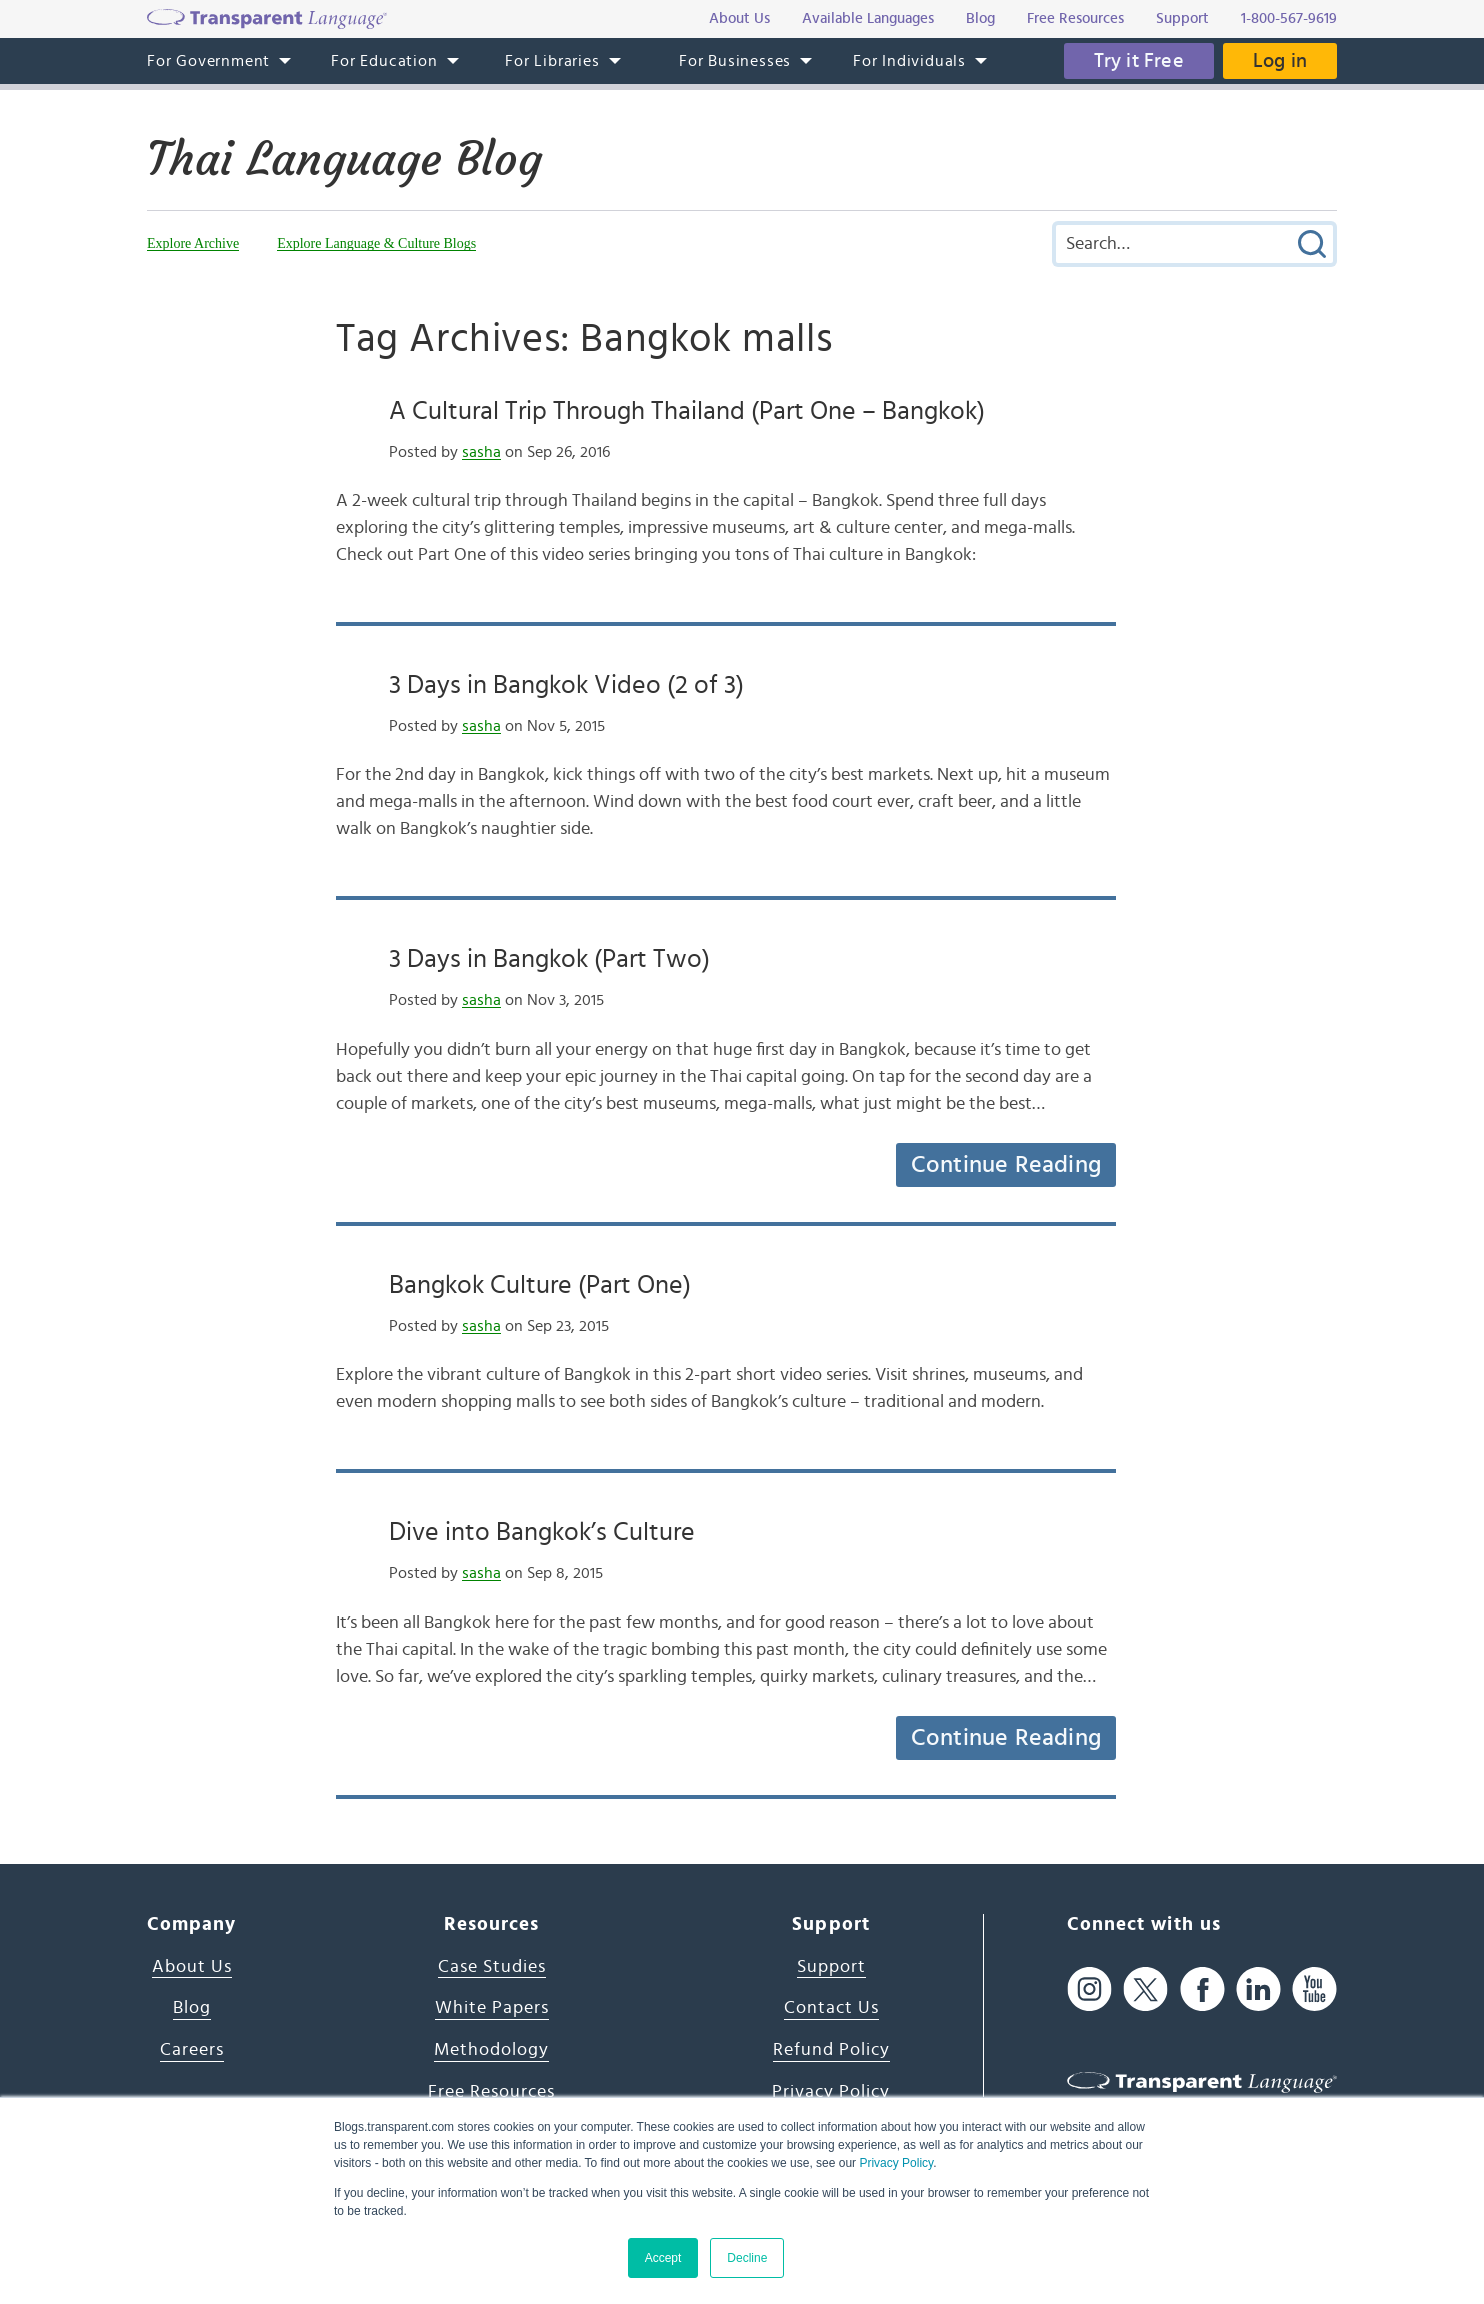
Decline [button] (747, 2258)
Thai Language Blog (344, 159)
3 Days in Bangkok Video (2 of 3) (566, 685)
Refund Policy (831, 2050)
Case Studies (492, 1967)
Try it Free (1139, 61)
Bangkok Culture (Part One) (540, 1285)
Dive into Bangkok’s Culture (542, 1532)
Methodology (491, 2050)
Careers (192, 2050)
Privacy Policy (896, 2163)
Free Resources (491, 2092)
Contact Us (831, 2008)
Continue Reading (1006, 1165)
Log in (1280, 61)
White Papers (492, 2008)
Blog (192, 2008)
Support (831, 1967)
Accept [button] (663, 2258)
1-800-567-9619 (1289, 18)
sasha (481, 452)
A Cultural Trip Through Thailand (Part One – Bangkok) (687, 411)
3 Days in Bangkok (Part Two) (549, 959)
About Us (192, 1967)
